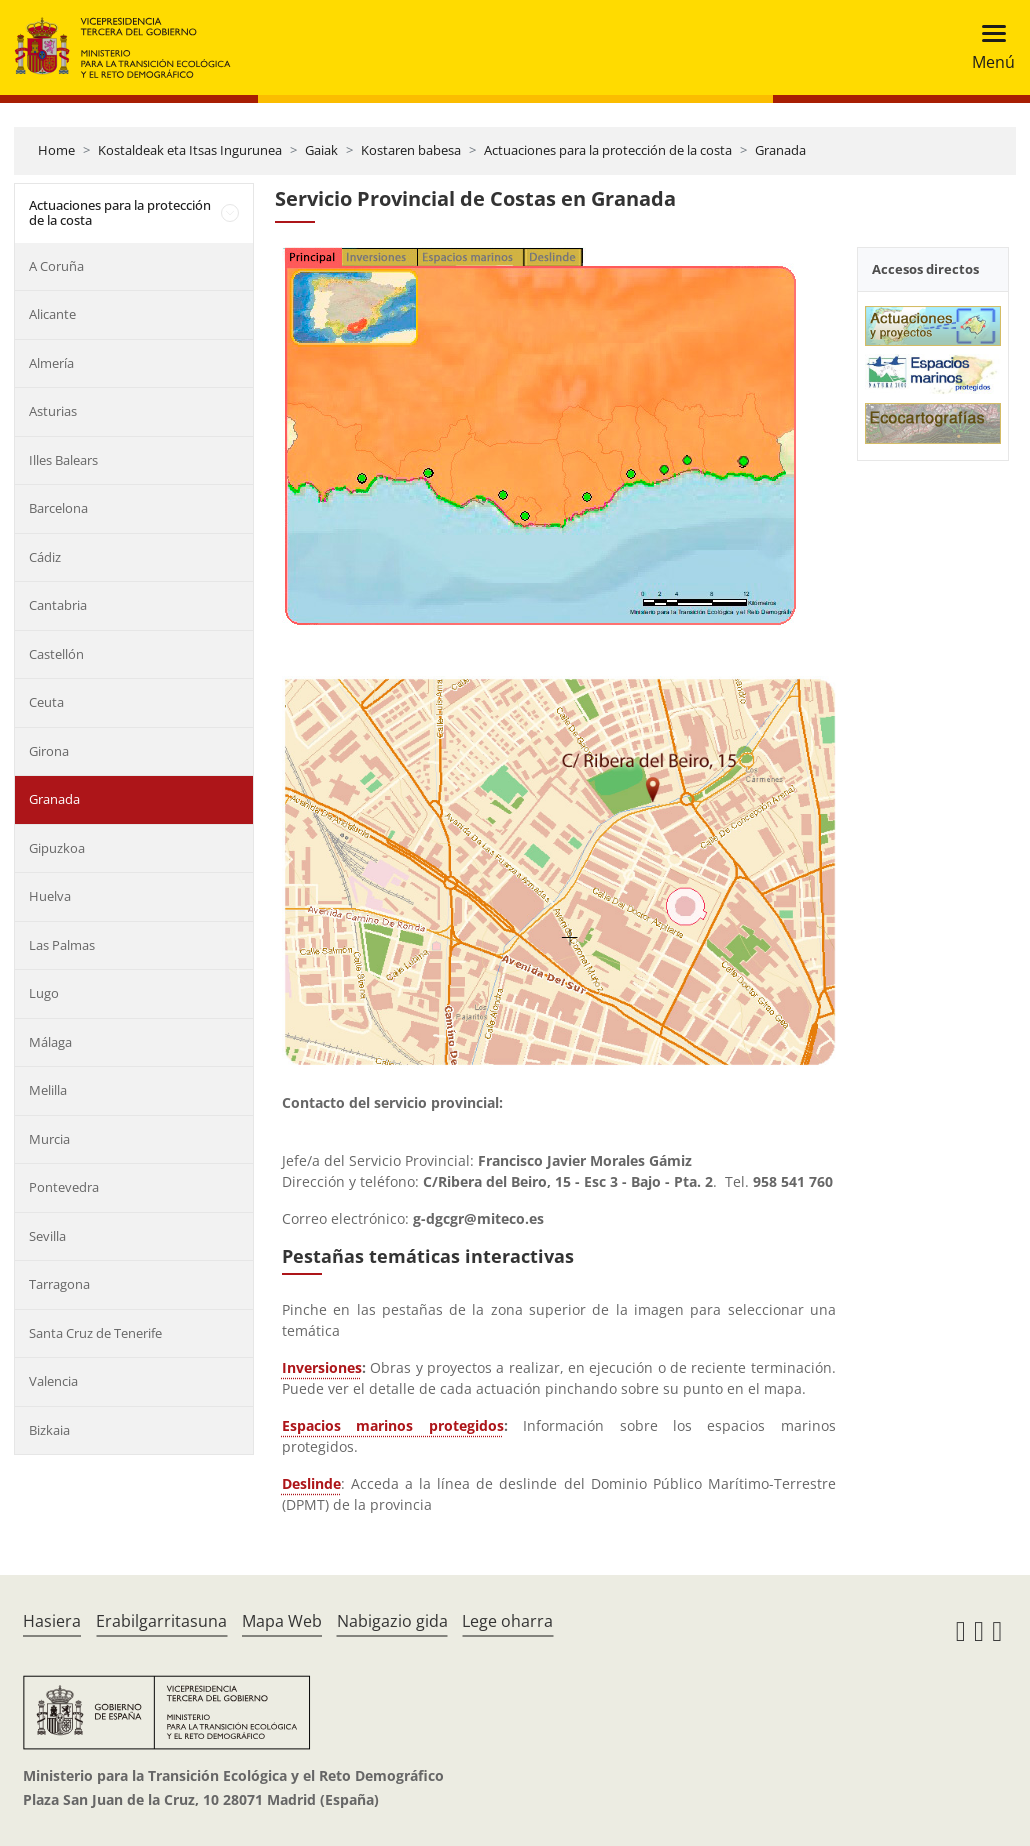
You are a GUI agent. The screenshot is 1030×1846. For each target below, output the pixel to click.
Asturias (53, 411)
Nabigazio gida (392, 1621)
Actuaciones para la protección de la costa (608, 150)
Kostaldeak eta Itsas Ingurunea (190, 150)
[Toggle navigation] (987, 47)
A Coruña (56, 266)
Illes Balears (63, 460)
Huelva (50, 896)
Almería (51, 363)
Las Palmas (62, 945)
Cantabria (58, 605)
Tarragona (59, 1284)
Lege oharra (507, 1621)
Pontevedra (64, 1187)
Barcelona (58, 508)
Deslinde (311, 1483)
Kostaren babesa (411, 150)
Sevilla (47, 1236)
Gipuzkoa (57, 848)
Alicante (52, 314)
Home (56, 150)
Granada (780, 150)
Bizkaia (49, 1430)
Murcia (49, 1139)
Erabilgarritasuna (161, 1621)
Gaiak (321, 150)
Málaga (50, 1042)
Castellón (56, 654)
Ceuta (46, 702)
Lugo (44, 993)
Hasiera (52, 1621)
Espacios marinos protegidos (393, 1425)
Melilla (48, 1090)
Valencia (53, 1381)
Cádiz (45, 557)
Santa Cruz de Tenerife (95, 1333)
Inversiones (322, 1367)
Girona (49, 751)
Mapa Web (282, 1621)
